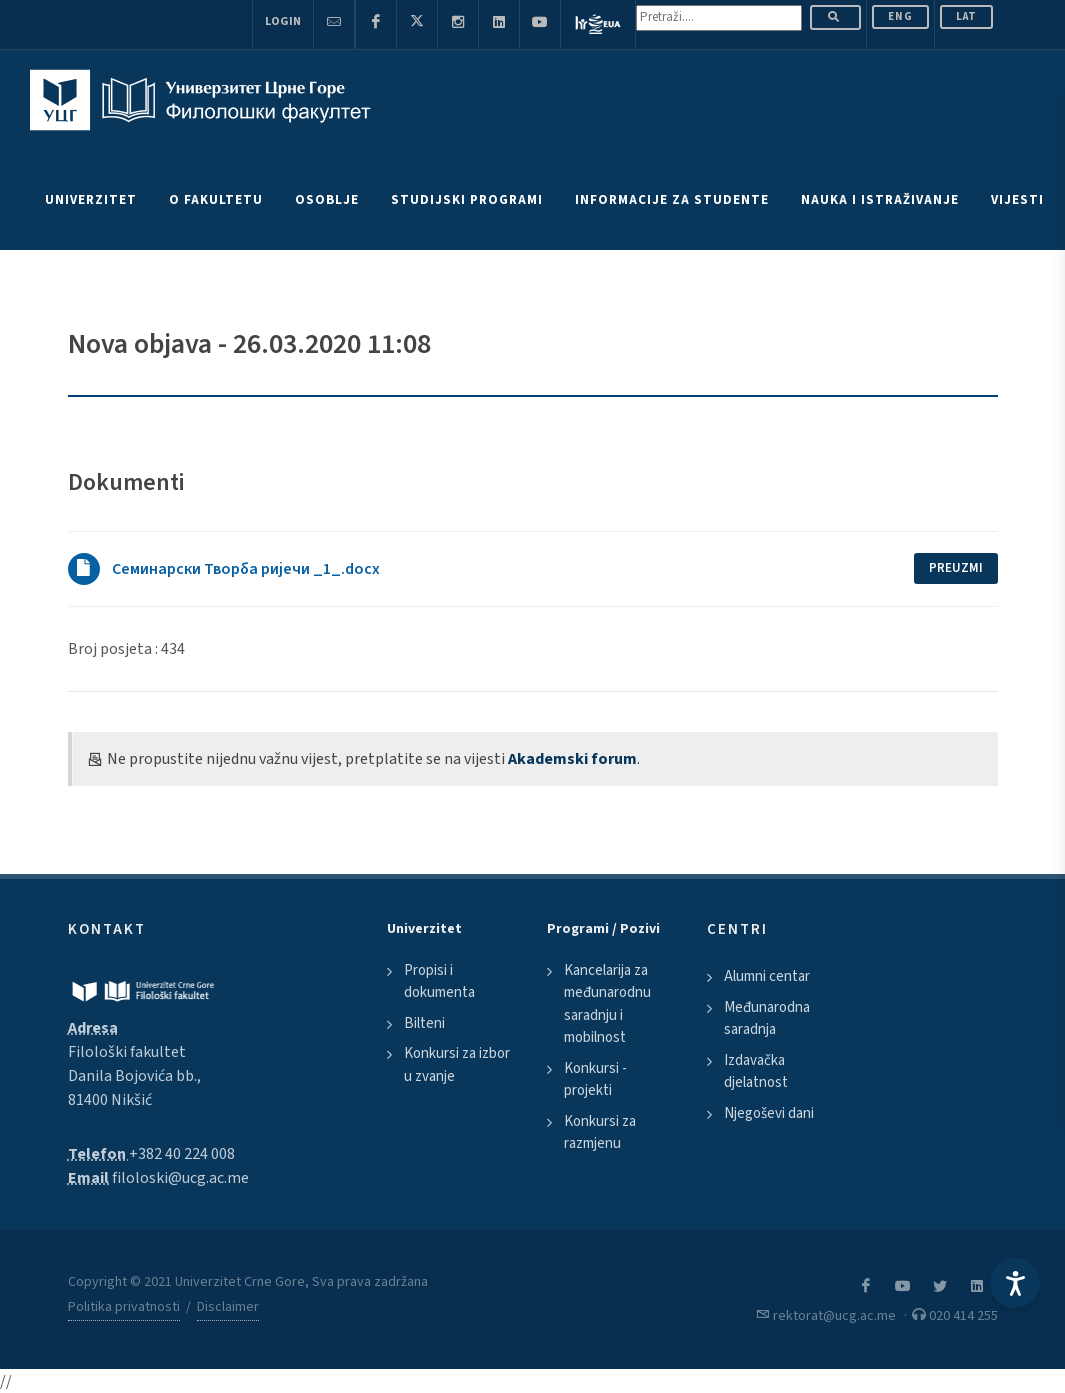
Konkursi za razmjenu (600, 1133)
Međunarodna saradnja (767, 1019)
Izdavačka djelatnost (756, 1072)
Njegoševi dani (769, 1113)
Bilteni (424, 1023)
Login (283, 21)
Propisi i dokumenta (439, 982)
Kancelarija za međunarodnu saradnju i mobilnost (607, 1004)
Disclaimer (228, 1307)
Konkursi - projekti (595, 1080)
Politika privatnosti (124, 1307)
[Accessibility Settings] (1015, 1283)
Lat (966, 16)
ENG (900, 16)
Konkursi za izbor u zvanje (457, 1065)
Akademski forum (572, 759)
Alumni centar (767, 976)
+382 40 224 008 (182, 1154)
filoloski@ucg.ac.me (180, 1178)
